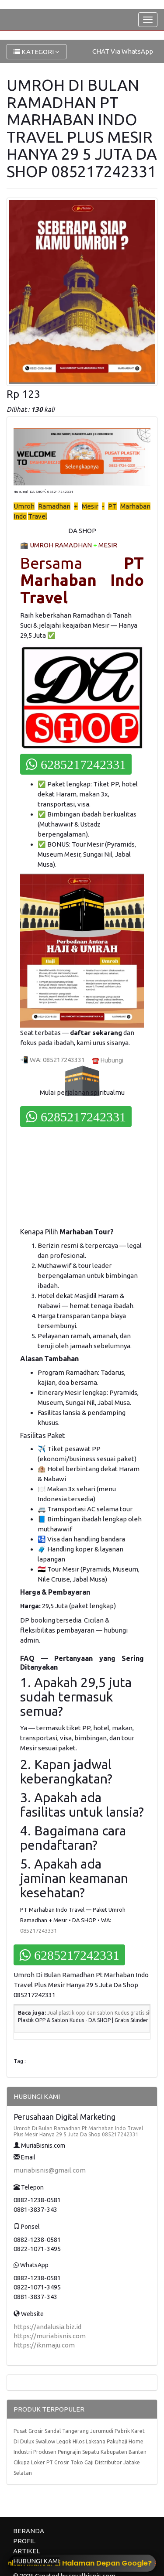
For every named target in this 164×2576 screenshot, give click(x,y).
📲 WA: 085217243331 (52, 1059)
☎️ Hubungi (107, 1060)
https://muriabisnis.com (50, 2336)
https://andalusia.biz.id (47, 2326)
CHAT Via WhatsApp (122, 51)
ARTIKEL (26, 2551)
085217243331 (38, 1930)
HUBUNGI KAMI (36, 2561)
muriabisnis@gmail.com (50, 2170)
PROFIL (24, 2541)
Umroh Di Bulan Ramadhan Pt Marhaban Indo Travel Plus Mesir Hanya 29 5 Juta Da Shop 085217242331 (78, 2131)
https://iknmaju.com (44, 2345)
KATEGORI (36, 51)
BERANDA (28, 2531)
